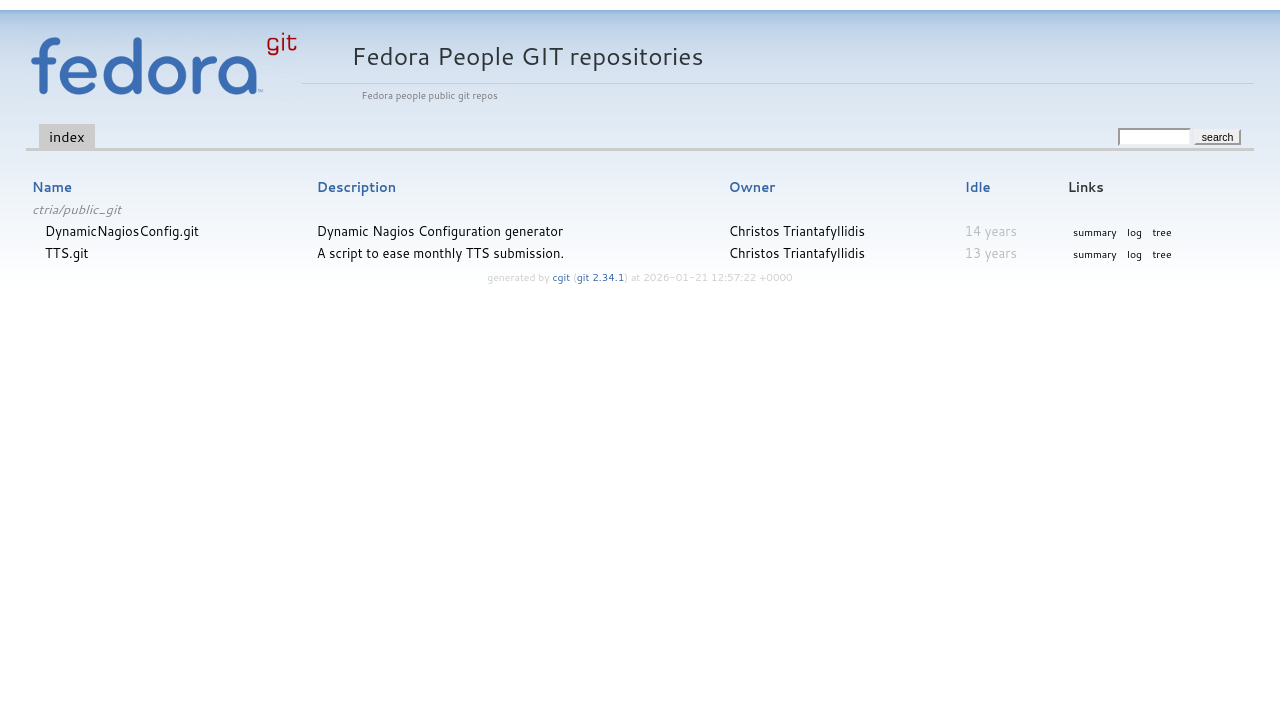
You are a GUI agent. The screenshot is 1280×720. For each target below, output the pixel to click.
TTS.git (66, 253)
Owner (752, 187)
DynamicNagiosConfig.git (122, 231)
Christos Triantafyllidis (797, 231)
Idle (978, 187)
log (1134, 232)
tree (1161, 232)
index (66, 136)
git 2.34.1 (601, 277)
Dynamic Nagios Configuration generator (440, 231)
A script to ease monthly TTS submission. (440, 253)
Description (356, 187)
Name (52, 187)
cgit (563, 277)
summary (1095, 232)
